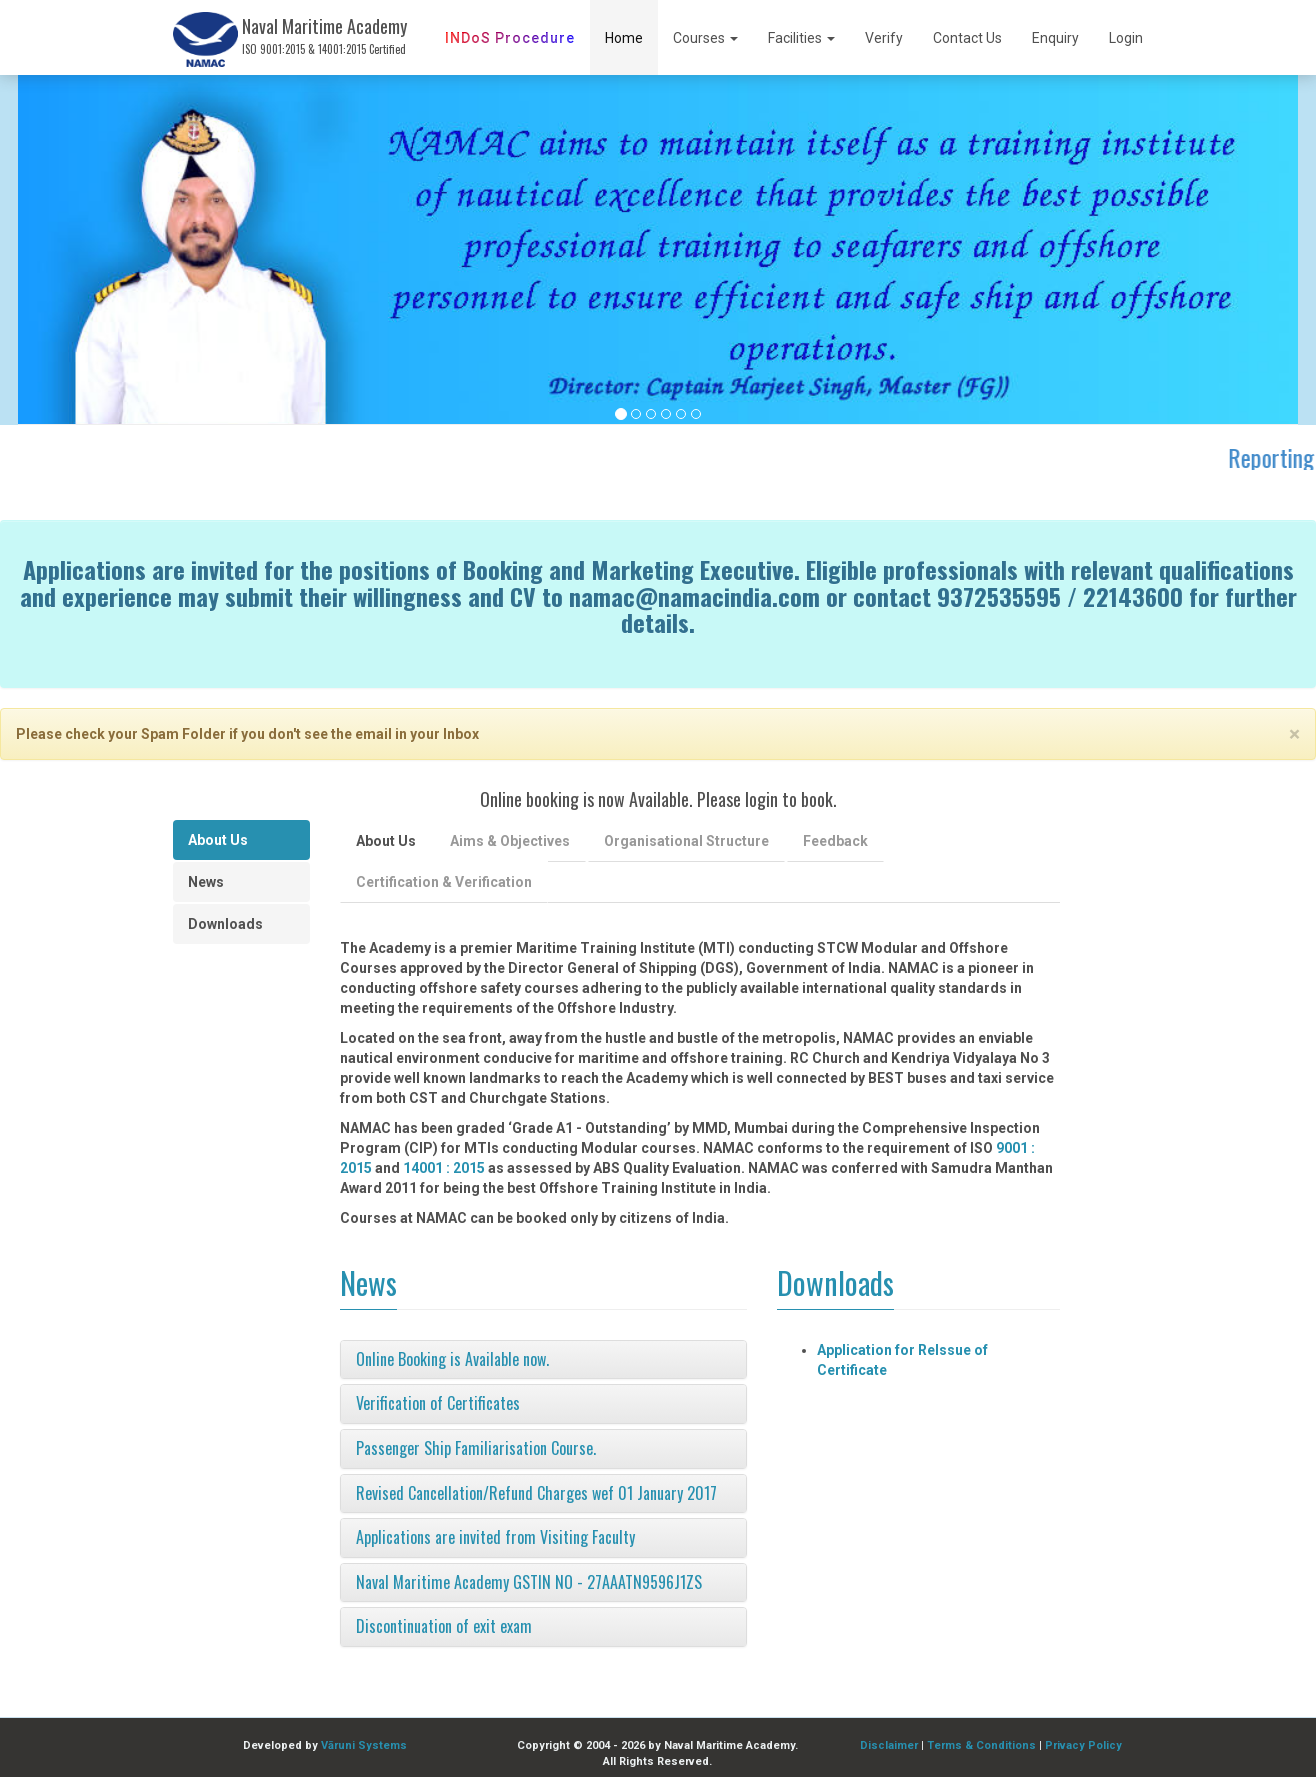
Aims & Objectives (510, 841)
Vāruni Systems (364, 1745)
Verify (884, 38)
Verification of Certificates (438, 1403)
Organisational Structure (686, 841)
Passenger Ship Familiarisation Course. (476, 1448)
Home (624, 38)
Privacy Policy (1083, 1745)
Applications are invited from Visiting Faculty (495, 1537)
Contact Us (967, 38)
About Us (218, 840)
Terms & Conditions (981, 1745)
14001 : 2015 (444, 1168)
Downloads (225, 924)
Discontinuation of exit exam (444, 1626)
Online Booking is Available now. (452, 1359)
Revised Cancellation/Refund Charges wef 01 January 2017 (536, 1493)
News (206, 882)
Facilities (801, 38)
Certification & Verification (444, 882)
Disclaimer (889, 1745)
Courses (705, 38)
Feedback (835, 841)
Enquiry (1055, 38)
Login (1126, 38)
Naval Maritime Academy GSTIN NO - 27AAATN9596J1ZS (529, 1582)
